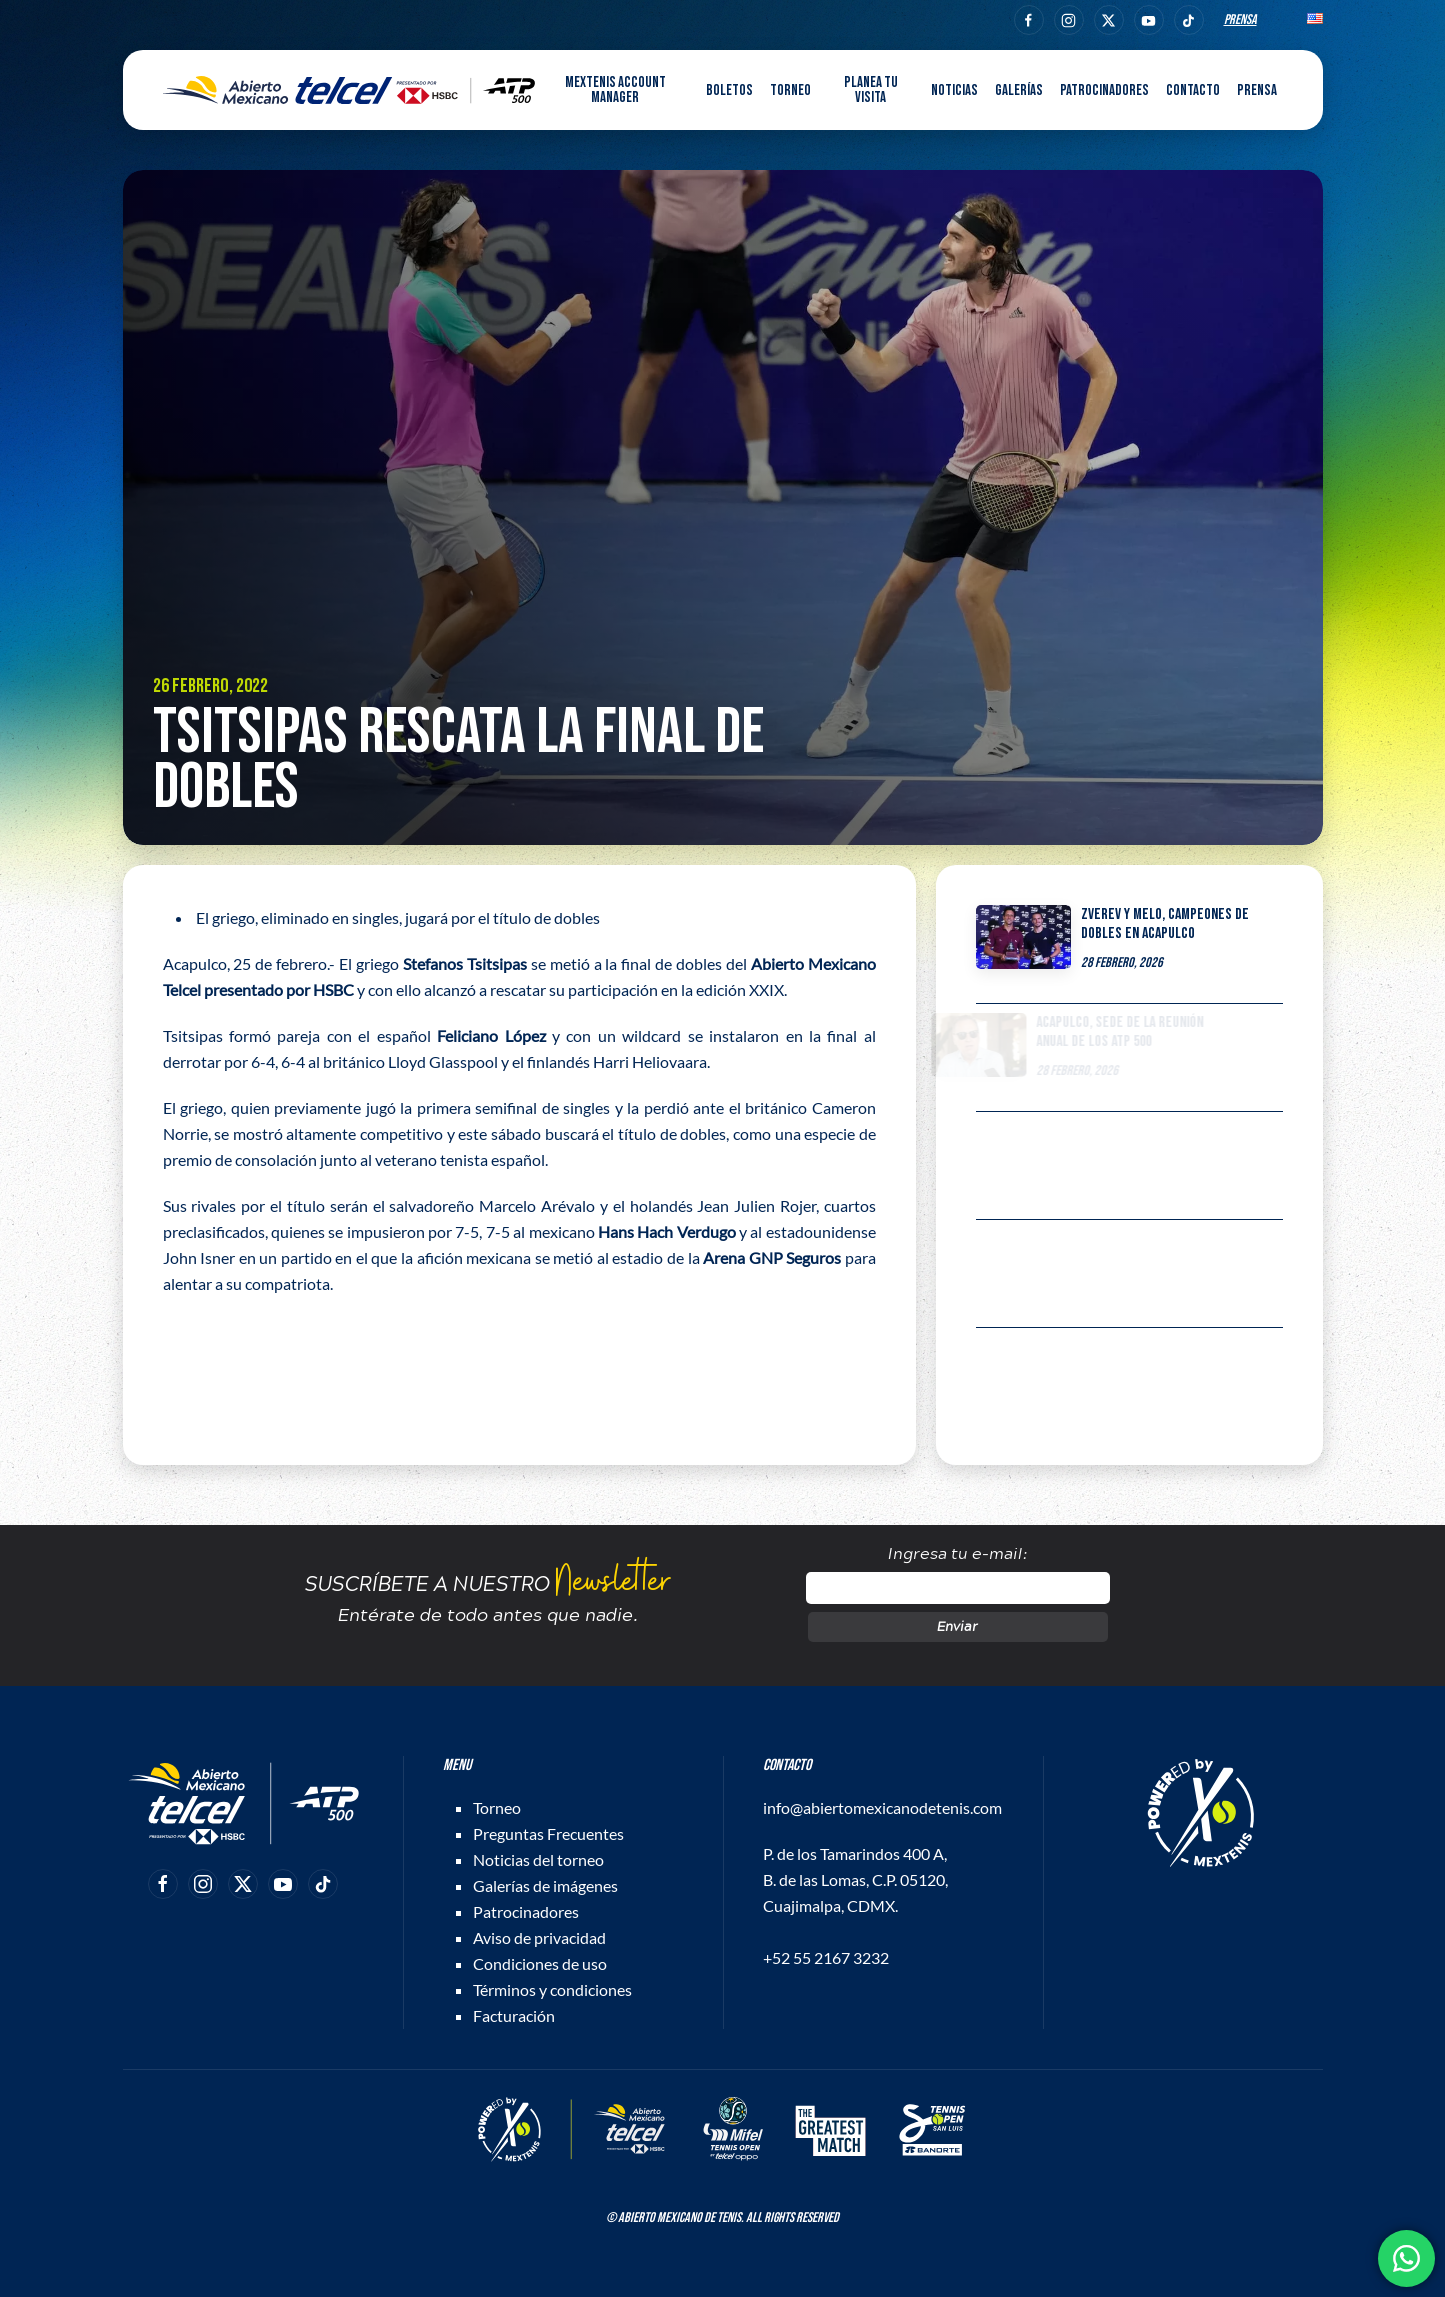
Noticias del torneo (538, 1859)
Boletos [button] (729, 90)
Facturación (514, 2015)
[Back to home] (349, 90)
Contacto (1193, 90)
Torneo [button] (790, 90)
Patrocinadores (1104, 90)
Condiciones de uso (540, 1963)
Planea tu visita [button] (871, 90)
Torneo (497, 1807)
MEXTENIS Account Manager (615, 90)
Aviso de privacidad (539, 1937)
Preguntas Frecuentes (548, 1833)
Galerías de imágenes (545, 1885)
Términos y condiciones (552, 1989)
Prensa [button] (1257, 90)
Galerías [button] (1019, 90)
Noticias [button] (954, 90)
